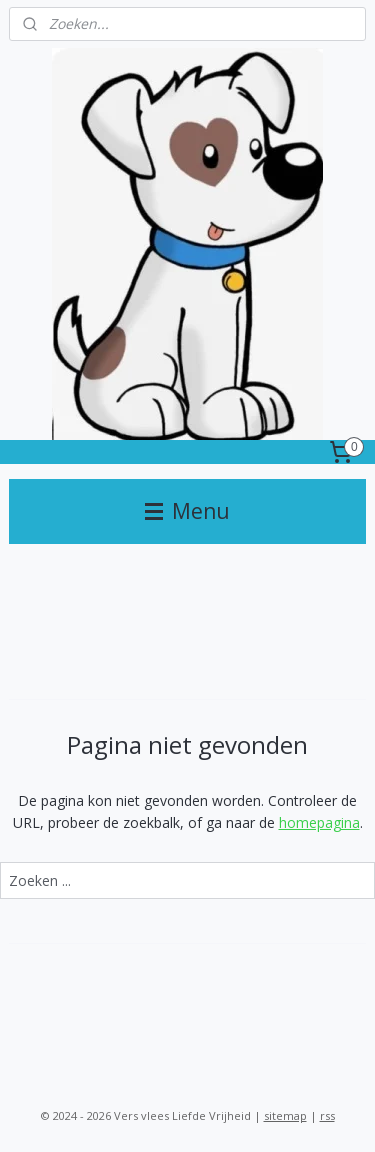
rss (327, 1115)
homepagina (319, 822)
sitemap (285, 1115)
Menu (187, 511)
